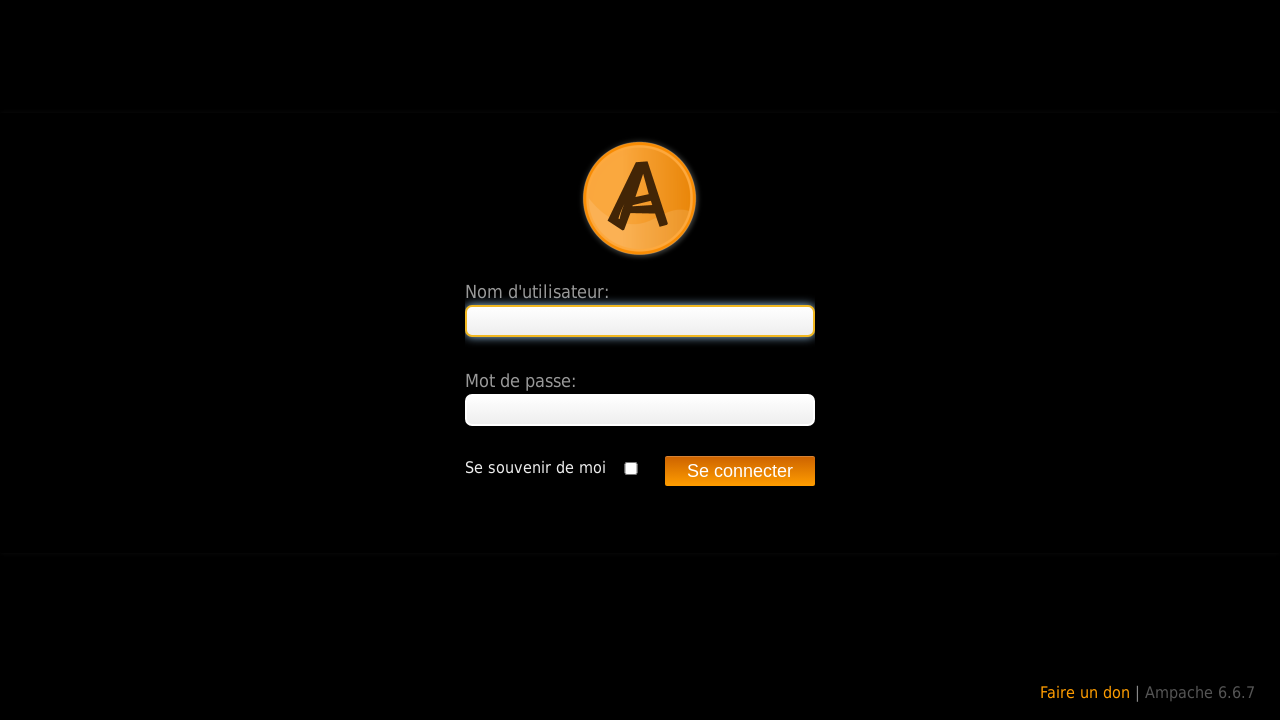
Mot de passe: (520, 380)
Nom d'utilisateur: (537, 291)
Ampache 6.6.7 (1200, 692)
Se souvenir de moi (535, 467)
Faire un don (1085, 692)
